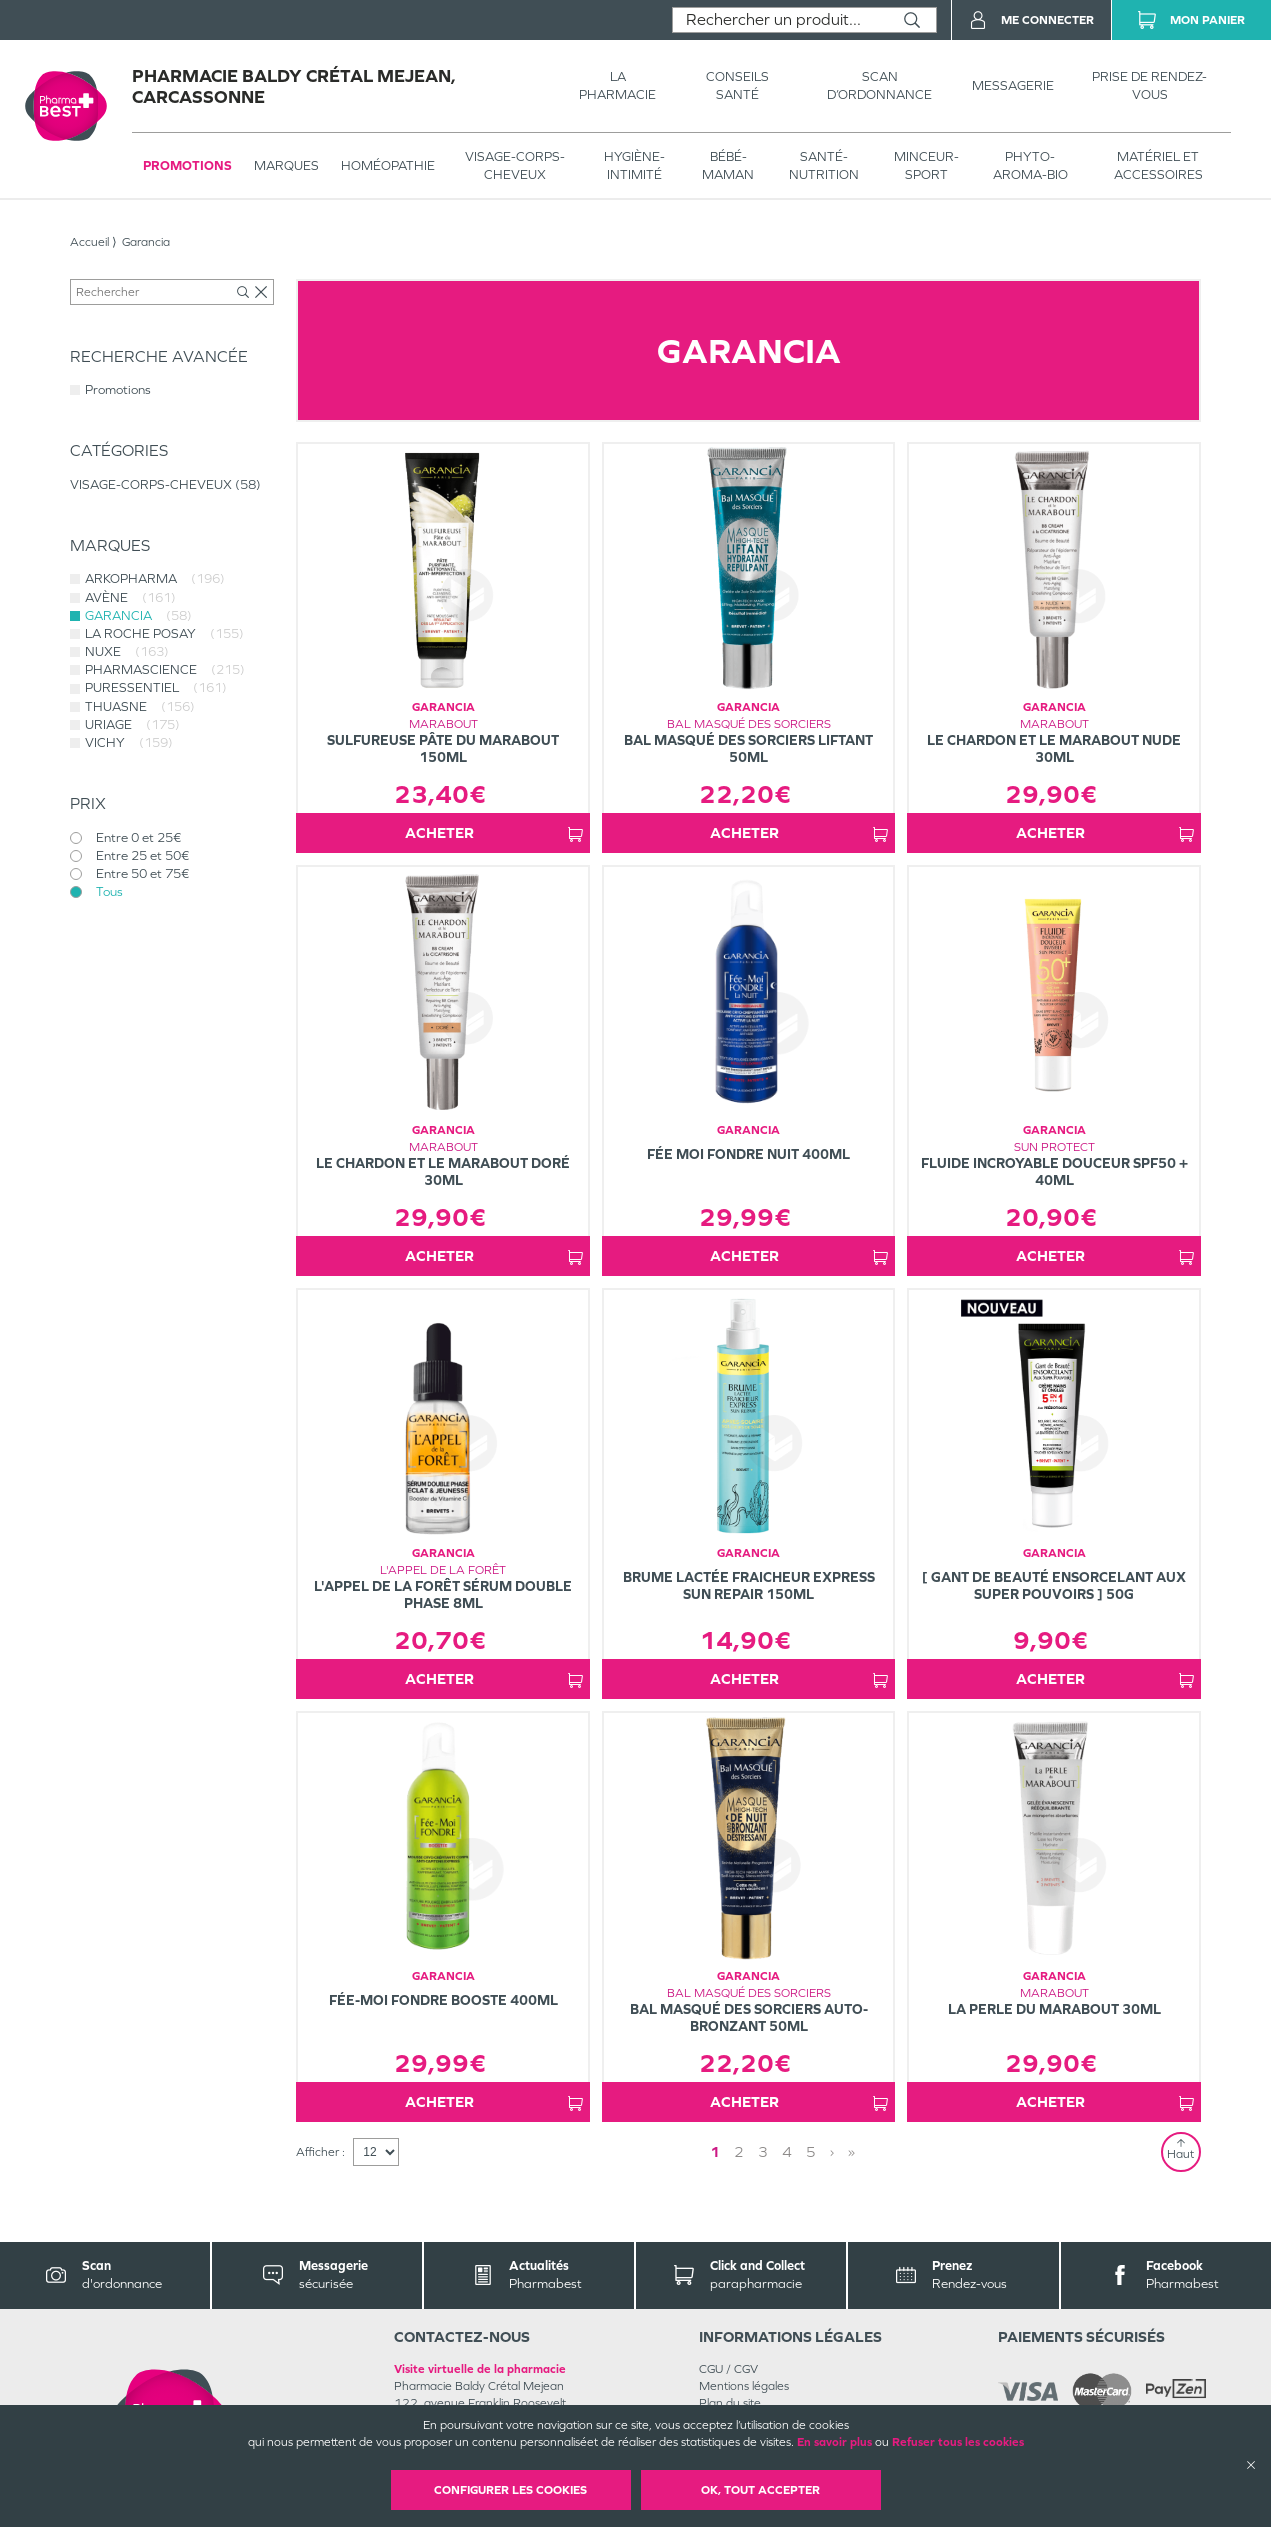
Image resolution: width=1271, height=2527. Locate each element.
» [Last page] (851, 2151)
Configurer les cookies (510, 2490)
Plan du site (730, 2403)
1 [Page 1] (715, 2151)
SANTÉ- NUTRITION (824, 165)
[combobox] (780, 20)
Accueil (89, 242)
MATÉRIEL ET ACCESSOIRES (1158, 165)
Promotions (187, 165)
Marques (286, 165)
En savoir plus (834, 2442)
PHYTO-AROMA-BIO (1030, 165)
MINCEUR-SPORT (926, 165)
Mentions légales (744, 2386)
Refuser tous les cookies (958, 2442)
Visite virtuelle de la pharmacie (480, 2369)
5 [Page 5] (811, 2151)
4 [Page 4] (787, 2151)
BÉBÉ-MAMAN (728, 165)
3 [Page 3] (763, 2151)
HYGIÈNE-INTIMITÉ (634, 165)
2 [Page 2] (739, 2151)
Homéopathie (388, 165)
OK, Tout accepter (760, 2490)
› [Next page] (832, 2151)
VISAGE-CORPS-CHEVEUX (515, 165)
